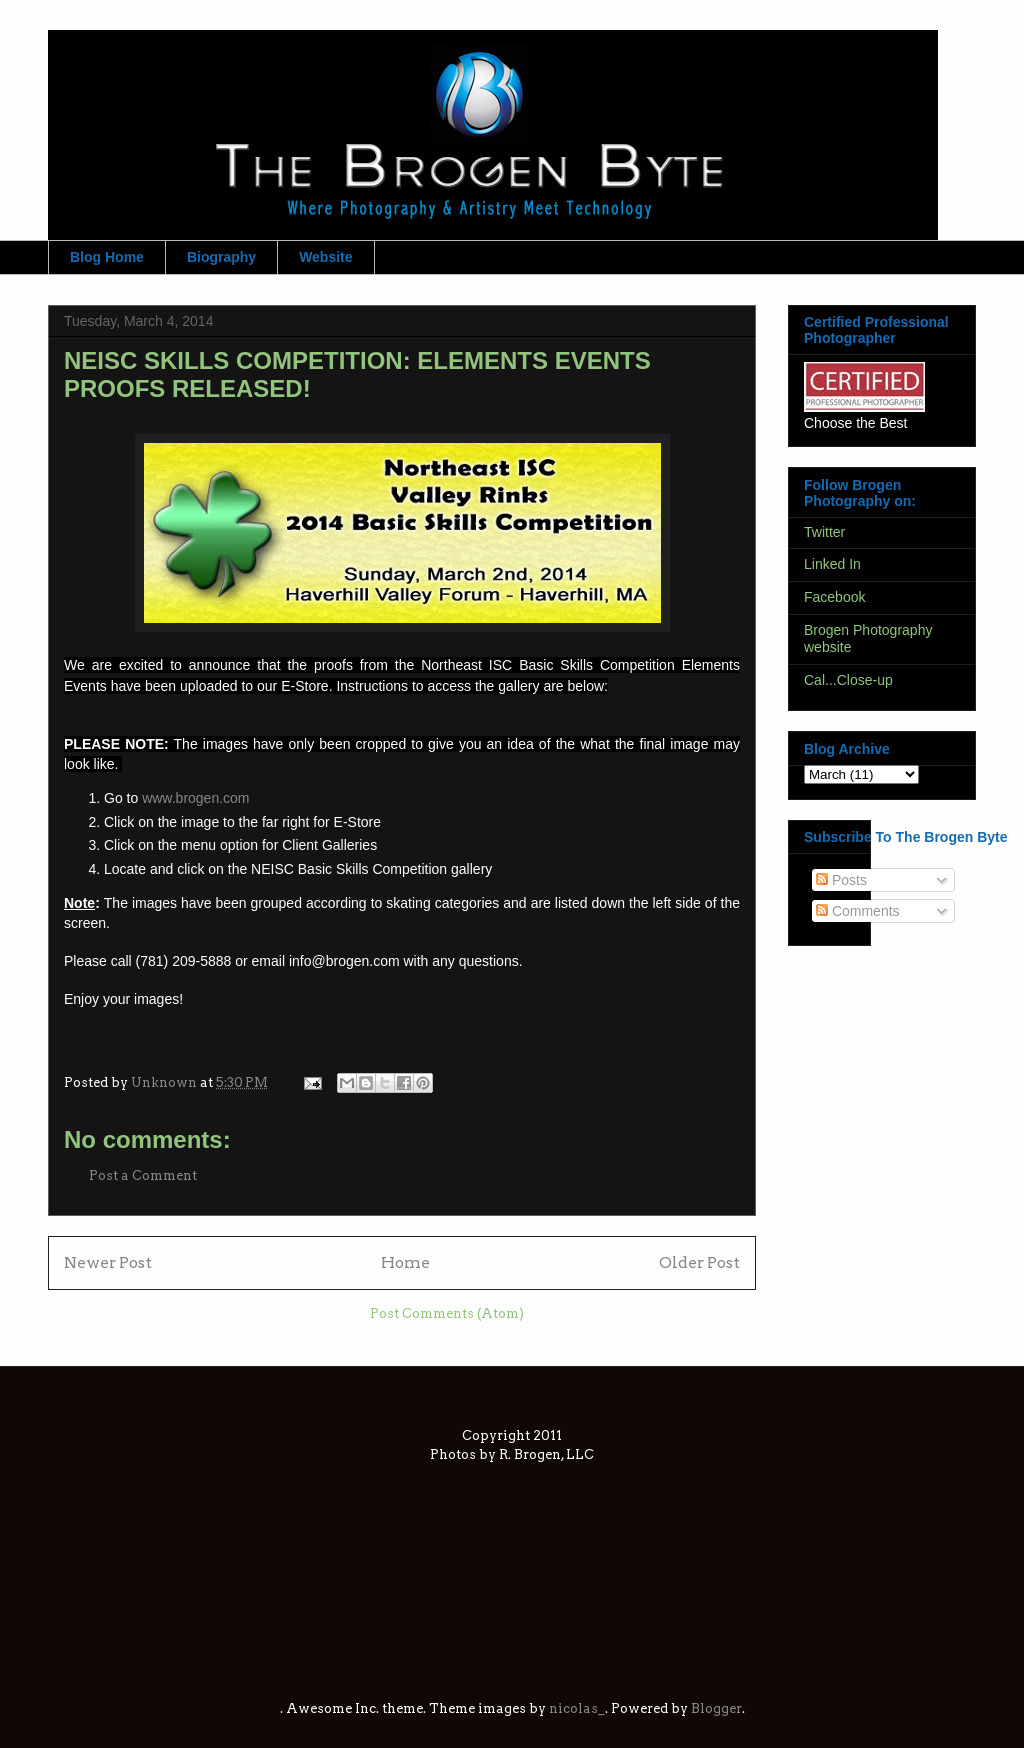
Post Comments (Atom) (447, 1313)
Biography (221, 257)
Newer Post (108, 1262)
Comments (858, 911)
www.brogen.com (195, 798)
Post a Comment (143, 1175)
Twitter (824, 532)
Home (405, 1262)
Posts (841, 880)
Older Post (699, 1262)
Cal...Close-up (848, 680)
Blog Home (107, 257)
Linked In (832, 564)
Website (325, 257)
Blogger (716, 1708)
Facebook (834, 597)
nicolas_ (577, 1708)
